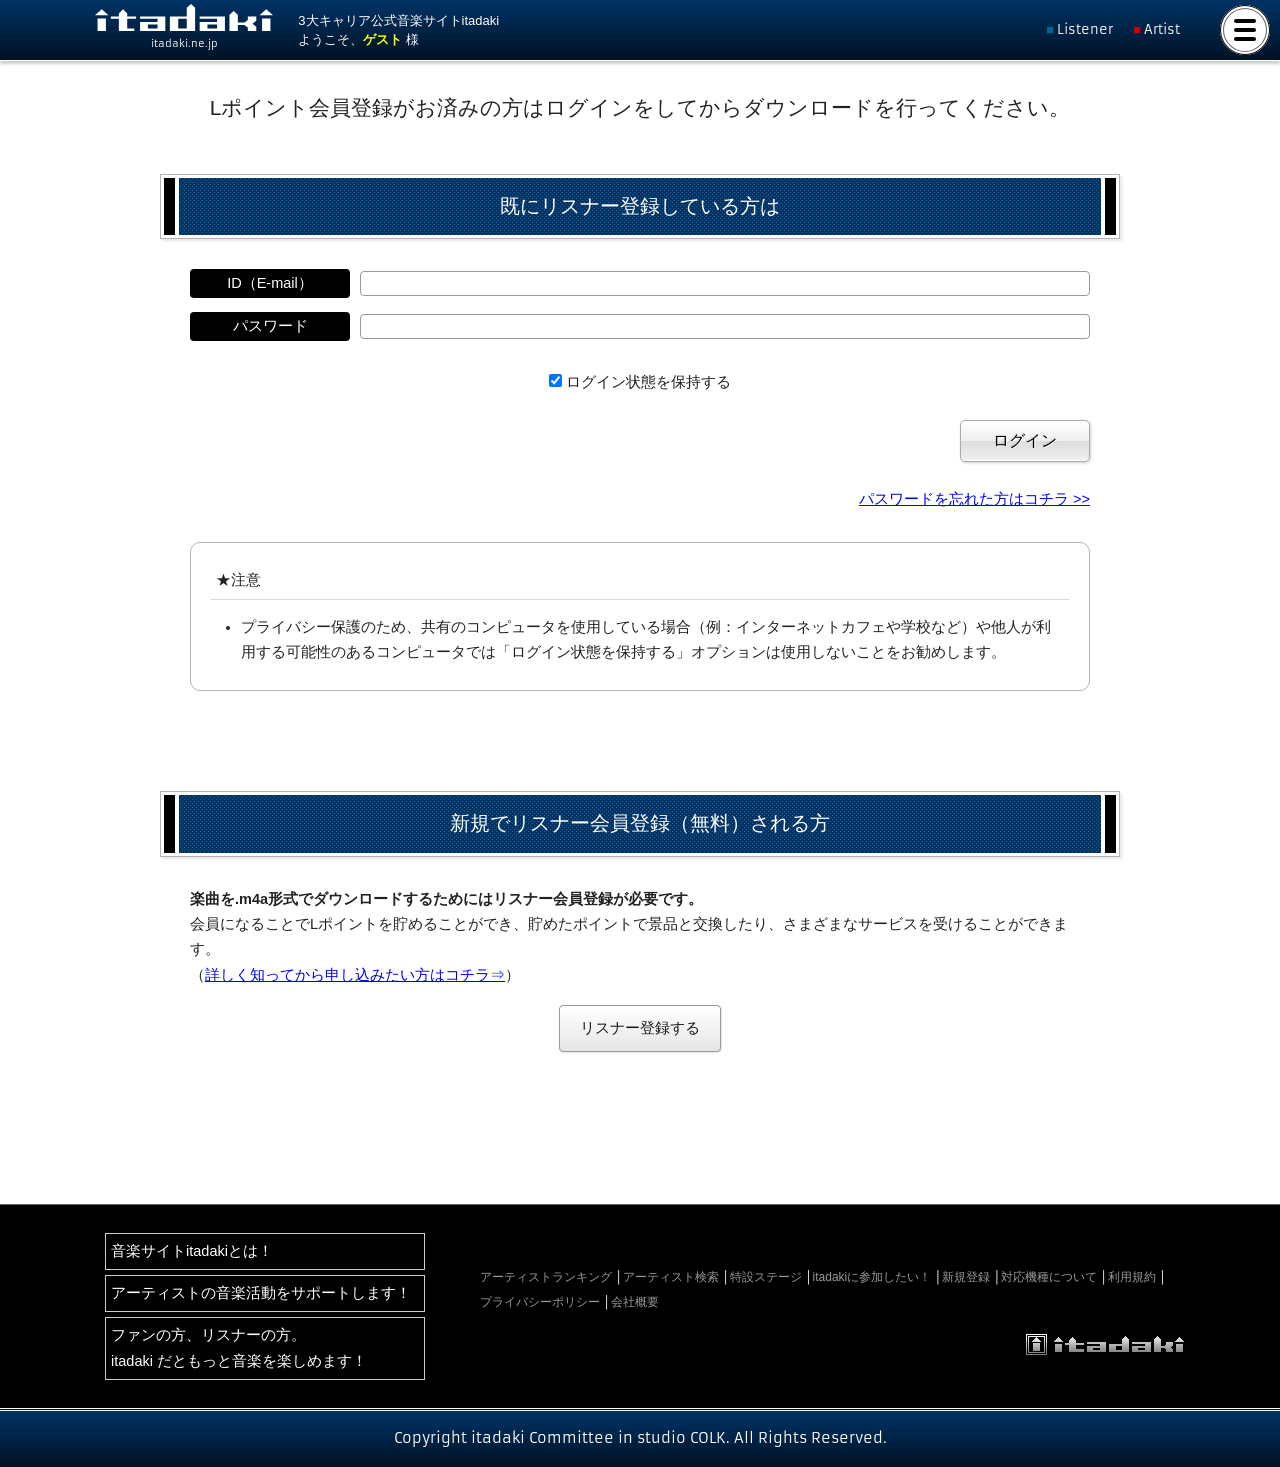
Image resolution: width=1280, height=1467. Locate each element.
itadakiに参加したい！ (872, 1277)
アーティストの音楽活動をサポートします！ (261, 1293)
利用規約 (1132, 1277)
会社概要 (635, 1302)
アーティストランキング (546, 1277)
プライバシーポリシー (540, 1302)
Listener (1085, 29)
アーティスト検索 (671, 1277)
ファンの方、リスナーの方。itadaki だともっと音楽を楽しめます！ (239, 1347)
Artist (1162, 29)
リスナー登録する (640, 1028)
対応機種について (1049, 1277)
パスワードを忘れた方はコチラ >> (974, 499)
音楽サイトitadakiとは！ (192, 1251)
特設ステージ (766, 1277)
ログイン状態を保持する (648, 382)
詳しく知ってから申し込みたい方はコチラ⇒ (355, 975)
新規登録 (966, 1277)
